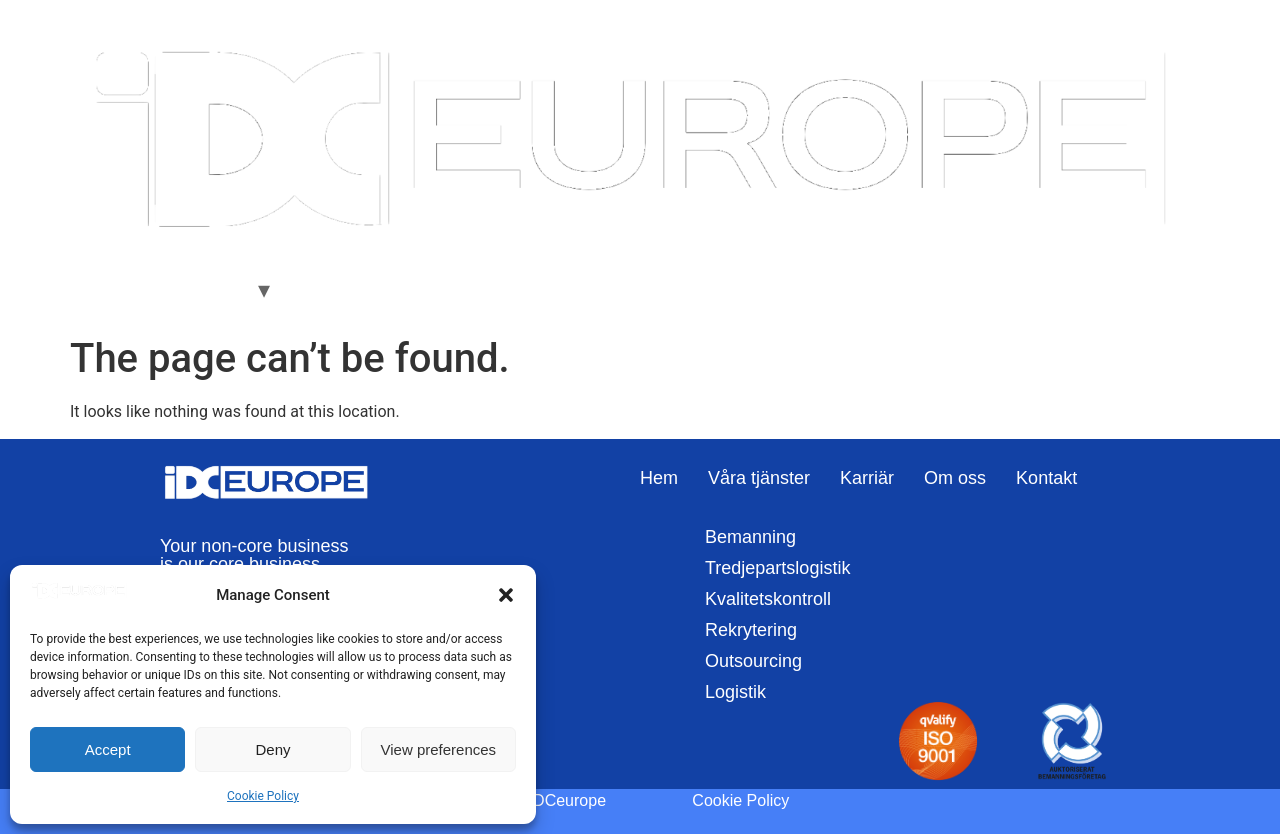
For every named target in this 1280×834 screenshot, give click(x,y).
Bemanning (750, 537)
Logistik (735, 692)
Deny (272, 749)
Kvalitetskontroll (768, 599)
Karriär (324, 289)
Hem (102, 289)
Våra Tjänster (196, 289)
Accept (108, 749)
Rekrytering (751, 630)
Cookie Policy (263, 796)
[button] (506, 595)
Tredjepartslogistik (777, 568)
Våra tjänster (759, 478)
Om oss (405, 289)
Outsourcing (753, 661)
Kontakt (490, 289)
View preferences (439, 749)
